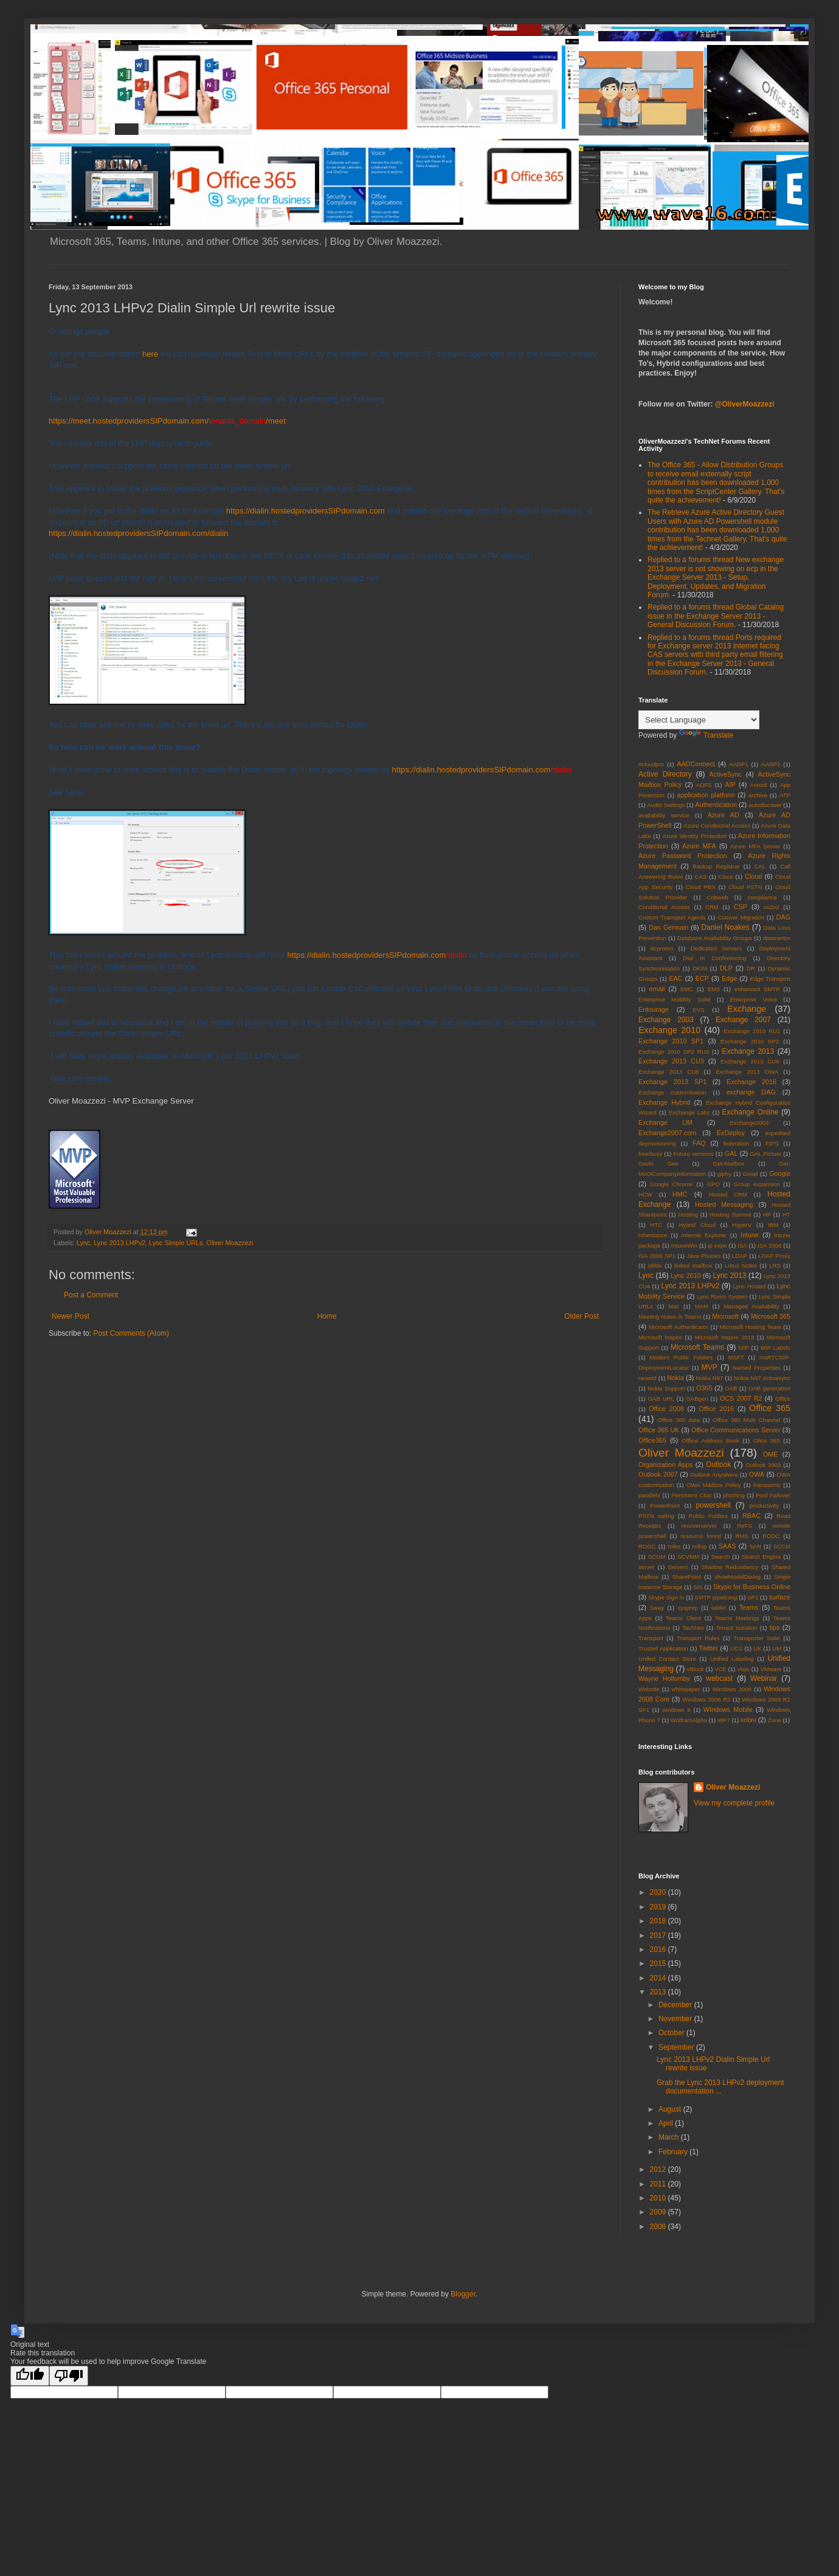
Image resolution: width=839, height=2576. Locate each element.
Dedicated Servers (716, 948)
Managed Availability (751, 1306)
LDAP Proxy (774, 1255)
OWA (756, 1474)
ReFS (744, 1525)
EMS (714, 989)
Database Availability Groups (714, 938)
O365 (704, 1388)
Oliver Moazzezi (229, 1242)
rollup (699, 1546)
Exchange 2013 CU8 (668, 1071)
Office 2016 (716, 1408)
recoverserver (699, 1525)
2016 (659, 1949)
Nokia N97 (709, 1378)
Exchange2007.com (667, 1132)
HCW (645, 1194)
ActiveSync (726, 774)
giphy (724, 1173)
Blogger (463, 2294)
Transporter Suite (756, 1638)
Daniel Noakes (726, 927)
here (150, 354)
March (669, 2137)
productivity (764, 1505)
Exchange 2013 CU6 (749, 1061)
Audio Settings (666, 805)
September (677, 2047)
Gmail (750, 1173)
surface (779, 1597)
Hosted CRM (728, 1194)
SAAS (727, 1546)
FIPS (771, 1143)
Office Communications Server (736, 1430)
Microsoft (725, 1316)
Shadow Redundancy (730, 1567)
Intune (750, 1234)
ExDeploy (731, 1132)
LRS (775, 1265)
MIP (744, 1347)
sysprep (687, 1607)
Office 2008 (666, 1408)
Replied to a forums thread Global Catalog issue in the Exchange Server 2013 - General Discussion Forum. (715, 616)
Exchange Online (750, 1112)
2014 (659, 1978)
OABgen (697, 1398)
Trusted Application (663, 1648)
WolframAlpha (689, 1720)
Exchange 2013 (748, 1051)
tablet (718, 1607)
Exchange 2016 (751, 1081)
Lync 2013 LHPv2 (119, 1242)
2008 (659, 2226)
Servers (678, 1567)
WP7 (723, 1720)
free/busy (650, 1153)
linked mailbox (693, 1265)
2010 (659, 2198)
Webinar (763, 1678)
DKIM (699, 968)
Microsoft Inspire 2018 (724, 1337)
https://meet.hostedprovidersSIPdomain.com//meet (167, 420)
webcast (719, 1678)
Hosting (688, 1214)
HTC (656, 1224)
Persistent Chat (691, 1495)
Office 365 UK (658, 1430)
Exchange (746, 1009)
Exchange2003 (749, 1122)
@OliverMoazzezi (745, 404)
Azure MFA (699, 846)
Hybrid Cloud (697, 1224)
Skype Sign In (666, 1597)
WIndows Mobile (728, 1709)
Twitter (708, 1648)
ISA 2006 (769, 1245)
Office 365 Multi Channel (746, 1420)
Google (779, 1173)
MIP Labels (775, 1347)
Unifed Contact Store (667, 1658)
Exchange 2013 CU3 (671, 1061)
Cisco (726, 876)
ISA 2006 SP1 (656, 1255)
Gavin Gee (658, 1163)
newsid (647, 1378)
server (646, 1567)
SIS (697, 1587)
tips (775, 1627)
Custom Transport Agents (672, 917)
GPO (713, 1184)
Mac (673, 1306)
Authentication (715, 804)
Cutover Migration (740, 917)
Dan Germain (668, 927)
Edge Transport (770, 978)
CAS (701, 876)
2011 (659, 2184)
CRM (712, 907)
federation (736, 1143)
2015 (659, 1963)
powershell (713, 1505)
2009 (659, 2212)
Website (648, 1689)
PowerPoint (665, 1505)
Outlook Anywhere (713, 1474)
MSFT (736, 1357)
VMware (770, 1669)
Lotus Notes (741, 1265)
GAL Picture (765, 1153)
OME (770, 1454)
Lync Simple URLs (175, 1242)
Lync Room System (722, 1296)
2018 (659, 1921)
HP (767, 1214)
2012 (659, 2169)
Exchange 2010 (669, 1030)
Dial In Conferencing (714, 958)
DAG (783, 917)
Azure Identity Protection (694, 836)
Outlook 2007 (658, 1474)
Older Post (581, 1316)
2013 (659, 1992)
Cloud (753, 876)
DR (751, 968)
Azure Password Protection (682, 855)
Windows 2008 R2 (706, 1699)
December (676, 2005)
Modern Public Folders (681, 1357)
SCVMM (688, 1556)
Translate (706, 735)
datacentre (776, 938)
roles (674, 1546)
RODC (770, 1536)
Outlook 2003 (763, 1464)
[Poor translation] (68, 2376)
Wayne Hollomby (664, 1678)
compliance (763, 897)
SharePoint (686, 1576)
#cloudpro (651, 764)
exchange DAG (751, 1092)
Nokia (675, 1377)
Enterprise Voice (753, 999)
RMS (742, 1536)
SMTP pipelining (716, 1597)
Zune (774, 1720)
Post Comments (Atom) (131, 1333)
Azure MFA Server (755, 846)
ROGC (647, 1546)
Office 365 (769, 1408)
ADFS (704, 784)
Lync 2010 (686, 1275)
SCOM (657, 1556)
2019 (659, 1907)
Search (720, 1556)
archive (757, 795)
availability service (663, 815)
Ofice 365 (766, 1440)
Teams (749, 1607)
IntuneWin (684, 1245)
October (672, 2032)
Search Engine (761, 1556)
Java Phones (703, 1255)
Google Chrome (671, 1184)
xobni (748, 1719)
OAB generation (769, 1388)
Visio (743, 1669)
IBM (773, 1224)
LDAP (739, 1255)
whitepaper (686, 1689)
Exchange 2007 (743, 1019)
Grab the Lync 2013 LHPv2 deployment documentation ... (720, 2086)
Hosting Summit (730, 1214)
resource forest (700, 1536)
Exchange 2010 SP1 (670, 1041)
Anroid (758, 784)
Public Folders (708, 1516)
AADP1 (738, 764)
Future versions (693, 1153)
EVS (698, 1009)
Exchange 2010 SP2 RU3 (673, 1051)
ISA (742, 1245)
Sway (657, 1607)
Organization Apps (665, 1464)
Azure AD (723, 815)
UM (776, 1648)
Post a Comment (91, 1295)
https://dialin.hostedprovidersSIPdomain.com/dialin (138, 533)
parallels (649, 1495)
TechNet (692, 1627)
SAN (755, 1546)
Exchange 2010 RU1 (751, 1031)
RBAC (751, 1515)
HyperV (741, 1224)
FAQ (699, 1143)
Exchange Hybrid (664, 1102)
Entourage (653, 1009)
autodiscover (764, 805)
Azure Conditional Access (716, 825)
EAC (675, 978)
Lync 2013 (729, 1275)
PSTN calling (656, 1516)
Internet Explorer (704, 1235)
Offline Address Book (710, 1440)
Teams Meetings (737, 1618)
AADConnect (695, 764)
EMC (686, 989)
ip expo (717, 1245)
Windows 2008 (732, 1689)
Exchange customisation (672, 1092)
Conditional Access (664, 907)
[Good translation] (29, 2376)
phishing (734, 1495)
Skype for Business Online (751, 1586)
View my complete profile (734, 1803)
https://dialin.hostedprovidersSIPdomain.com (305, 510)
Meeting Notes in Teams (670, 1316)
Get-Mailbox (729, 1163)
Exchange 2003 (666, 1019)
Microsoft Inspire (660, 1337)
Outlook (718, 1464)
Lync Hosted (749, 1286)
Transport (650, 1638)
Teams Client (683, 1618)
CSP (740, 906)
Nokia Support (666, 1388)
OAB (731, 1388)
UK (757, 1648)
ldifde (655, 1265)
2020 (659, 1892)
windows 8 (676, 1709)
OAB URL (661, 1398)
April (666, 2123)
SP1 (752, 1597)
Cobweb (717, 897)
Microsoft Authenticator (678, 1327)
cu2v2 (771, 907)
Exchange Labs (689, 1112)
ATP (784, 795)
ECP (702, 978)
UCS (736, 1648)
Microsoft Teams (697, 1347)
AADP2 (770, 764)
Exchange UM (665, 1122)
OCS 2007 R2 (741, 1398)
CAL (760, 866)
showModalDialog (737, 1576)
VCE (720, 1669)
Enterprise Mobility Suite (674, 999)
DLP (726, 968)
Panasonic (767, 1485)
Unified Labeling (732, 1658)
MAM (701, 1306)
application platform (705, 795)
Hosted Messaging (724, 1204)
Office (782, 1398)
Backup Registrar (715, 866)
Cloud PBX (701, 887)
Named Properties (757, 1367)
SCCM (781, 1546)
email (657, 988)
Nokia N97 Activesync (762, 1378)
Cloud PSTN (745, 887)
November (676, 2018)
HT (786, 1214)
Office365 (652, 1440)
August (670, 2109)
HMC (680, 1194)
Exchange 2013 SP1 (672, 1081)
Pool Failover (773, 1495)
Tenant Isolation (737, 1627)
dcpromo (662, 948)
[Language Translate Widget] (698, 719)
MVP (709, 1367)
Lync (83, 1242)
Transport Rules (698, 1638)
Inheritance (652, 1235)
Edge (729, 978)
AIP (730, 784)
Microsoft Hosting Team (750, 1327)
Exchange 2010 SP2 (749, 1041)
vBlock (695, 1669)
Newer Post (70, 1316)
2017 (659, 1935)
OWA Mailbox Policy (713, 1485)
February (673, 2152)
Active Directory (665, 774)
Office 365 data (679, 1420)
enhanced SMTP (757, 989)
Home (327, 1316)
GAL (731, 1153)
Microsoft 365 (770, 1316)
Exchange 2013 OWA (747, 1071)
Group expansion (757, 1184)
